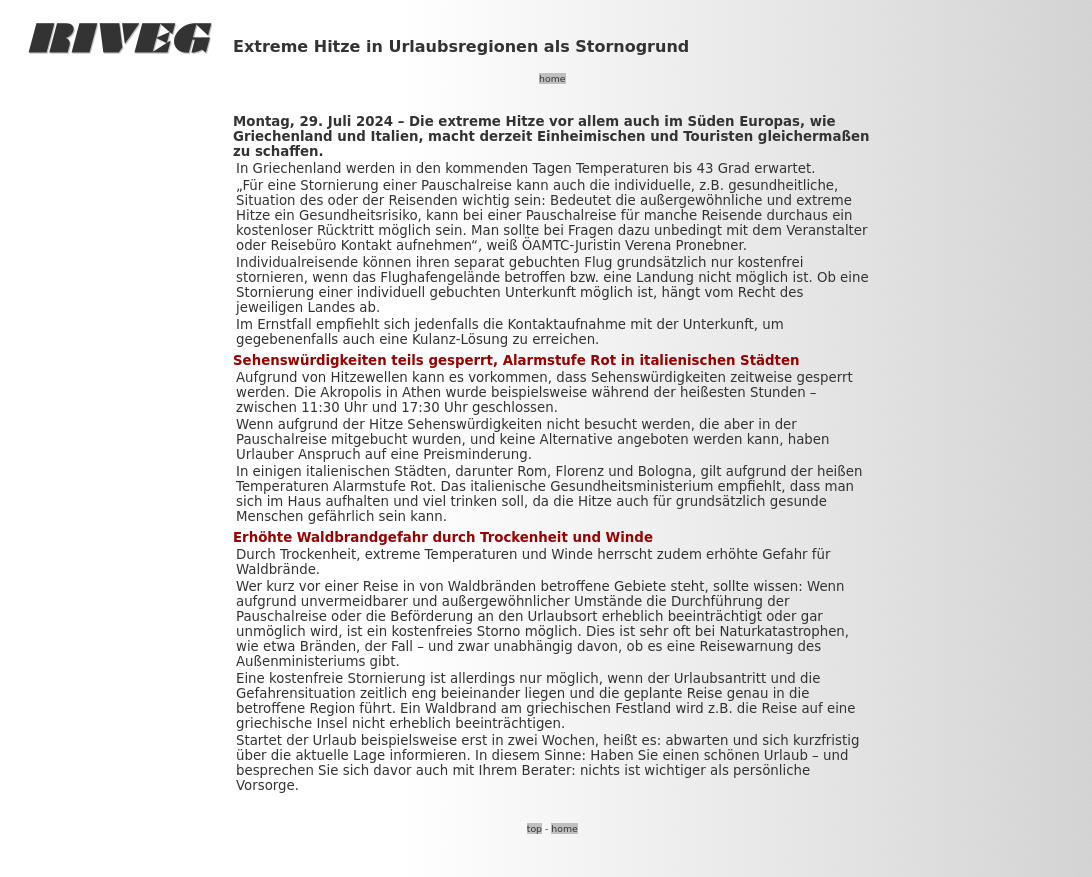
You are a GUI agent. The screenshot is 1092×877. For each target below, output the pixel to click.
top (534, 828)
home (552, 78)
